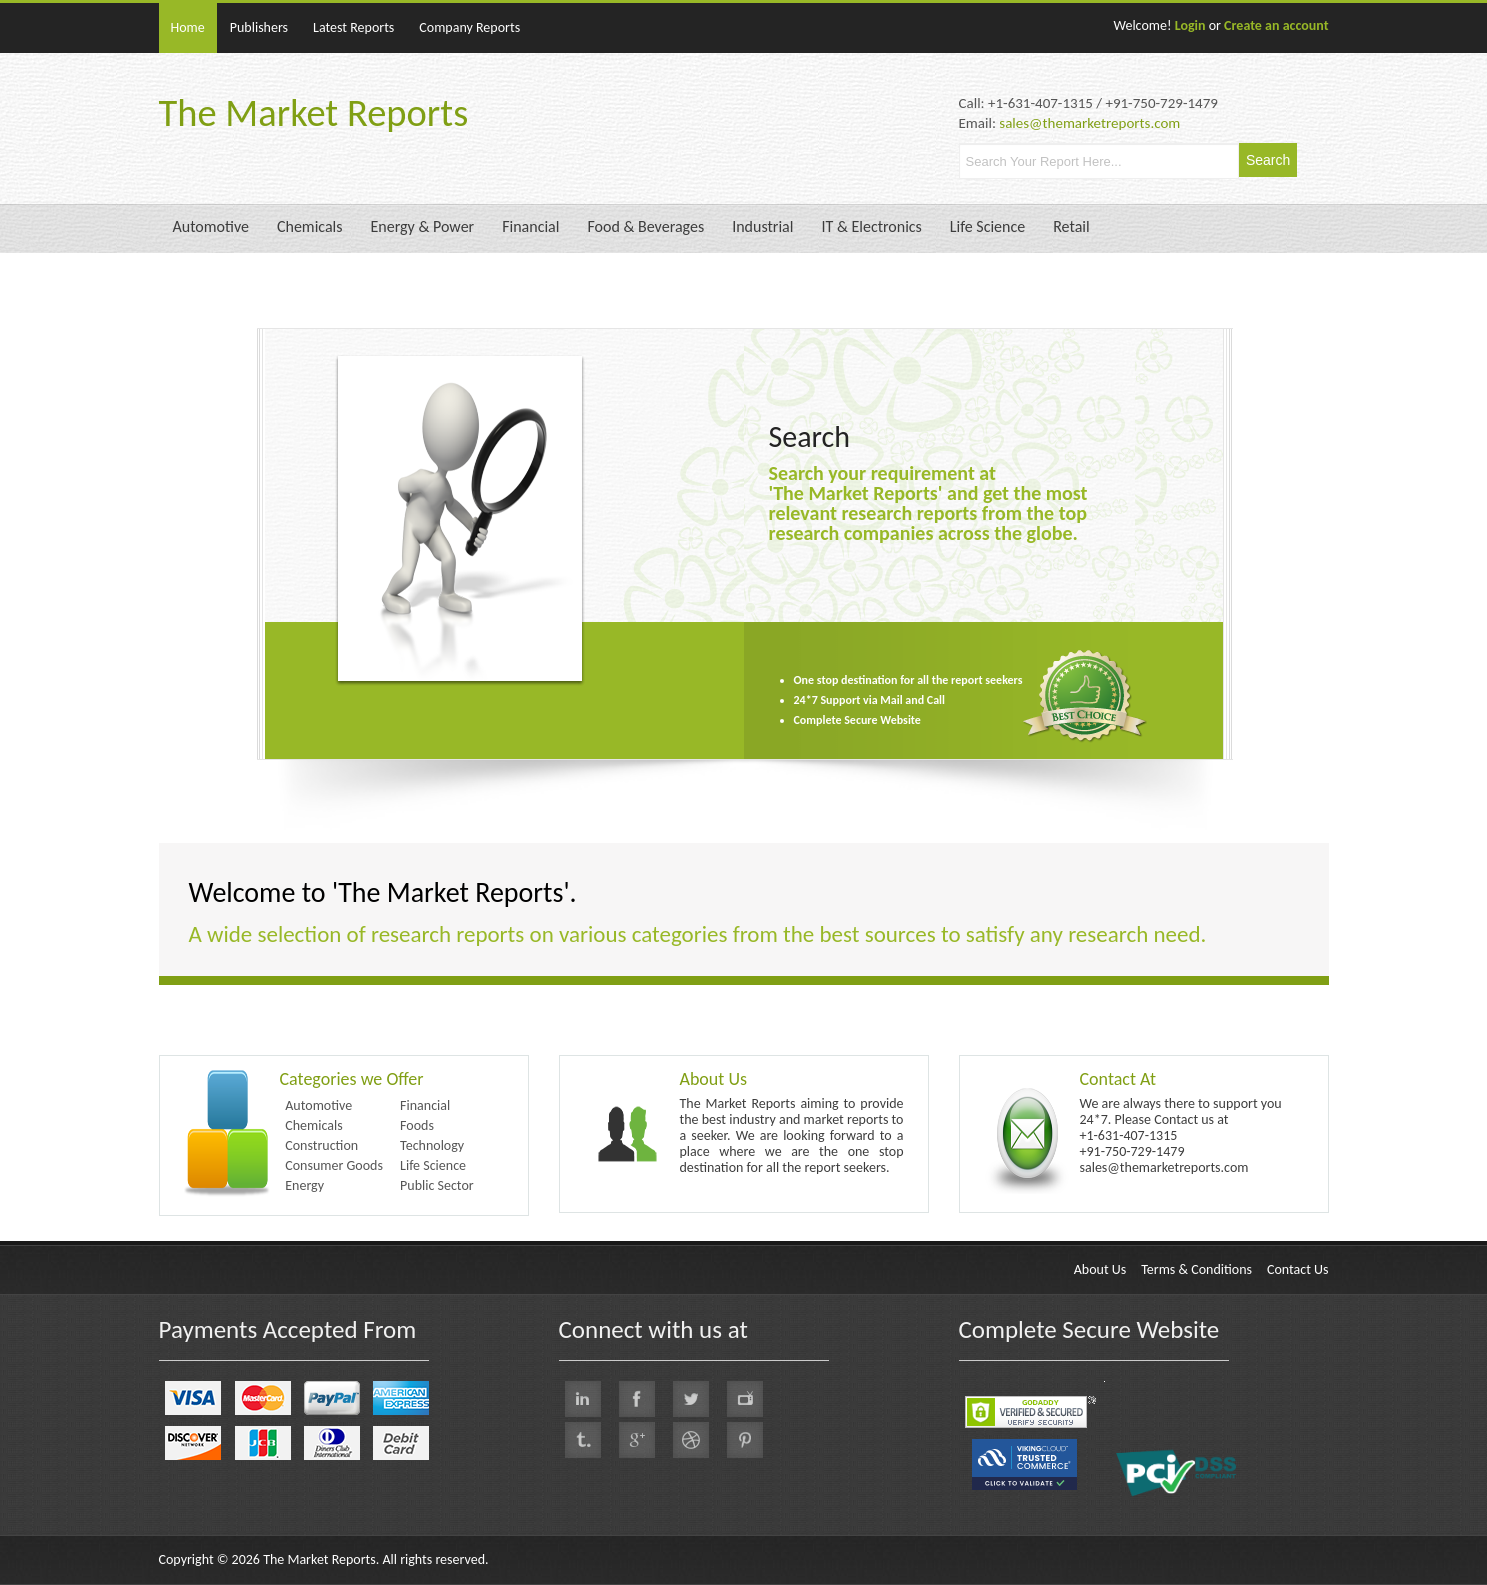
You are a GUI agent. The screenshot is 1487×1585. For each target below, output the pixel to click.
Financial (530, 226)
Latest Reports (353, 27)
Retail (1071, 226)
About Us (714, 1079)
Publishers (259, 27)
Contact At (1118, 1079)
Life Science (987, 226)
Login (1190, 25)
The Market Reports (314, 113)
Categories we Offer (352, 1079)
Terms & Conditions (1196, 1269)
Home (188, 27)
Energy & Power (423, 226)
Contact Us (1298, 1269)
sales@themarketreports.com (1089, 123)
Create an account (1276, 25)
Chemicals (310, 226)
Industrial (762, 226)
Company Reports (469, 27)
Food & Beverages (645, 226)
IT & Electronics (871, 226)
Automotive (211, 226)
